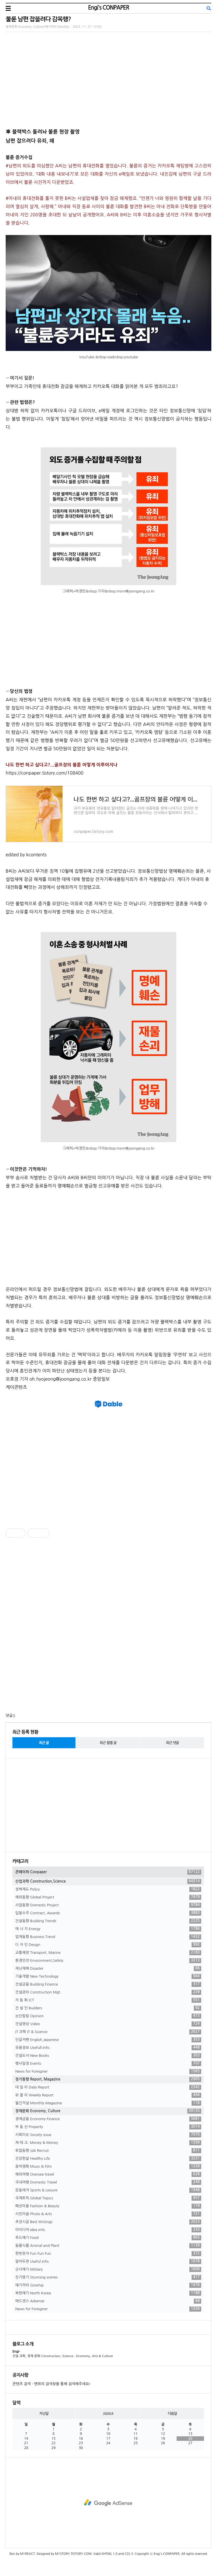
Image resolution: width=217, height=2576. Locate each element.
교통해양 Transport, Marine (108, 1952)
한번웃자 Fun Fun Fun (108, 2253)
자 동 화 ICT (108, 2000)
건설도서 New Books (108, 2055)
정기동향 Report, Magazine (108, 2079)
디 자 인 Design (108, 1944)
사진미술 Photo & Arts (108, 2214)
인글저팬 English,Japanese (108, 2039)
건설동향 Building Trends (108, 1921)
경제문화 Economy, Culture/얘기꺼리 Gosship (37, 26)
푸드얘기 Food (108, 2237)
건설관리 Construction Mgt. (108, 1992)
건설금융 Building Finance (108, 1984)
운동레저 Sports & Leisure (108, 2190)
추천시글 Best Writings (108, 2221)
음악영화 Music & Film (108, 2166)
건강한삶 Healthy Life (108, 2158)
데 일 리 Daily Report (108, 2087)
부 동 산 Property (108, 2126)
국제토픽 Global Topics (108, 2198)
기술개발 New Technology (108, 1976)
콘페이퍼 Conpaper (108, 1872)
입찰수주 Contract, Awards (108, 1913)
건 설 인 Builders (108, 2008)
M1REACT (27, 2553)
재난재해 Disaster (108, 1968)
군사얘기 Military (108, 2269)
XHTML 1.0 (109, 2553)
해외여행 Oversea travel (108, 2174)
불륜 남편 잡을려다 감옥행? (38, 19)
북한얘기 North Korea (108, 2293)
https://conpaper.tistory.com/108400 (44, 773)
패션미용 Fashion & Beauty (108, 2206)
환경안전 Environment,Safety (108, 1960)
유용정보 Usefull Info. (108, 2047)
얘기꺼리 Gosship (108, 2285)
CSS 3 (129, 2553)
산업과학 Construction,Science (108, 1881)
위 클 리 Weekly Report (108, 2095)
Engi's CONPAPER (108, 7)
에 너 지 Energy (108, 1929)
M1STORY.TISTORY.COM (73, 2553)
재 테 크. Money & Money (108, 2142)
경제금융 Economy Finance (108, 2119)
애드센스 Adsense (108, 2301)
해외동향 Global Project (108, 1897)
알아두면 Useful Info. (108, 2261)
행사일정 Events (108, 2063)
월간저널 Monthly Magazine (108, 2103)
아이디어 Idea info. (108, 2229)
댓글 (9, 1715)
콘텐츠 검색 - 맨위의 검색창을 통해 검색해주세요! (51, 2384)
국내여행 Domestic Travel (108, 2182)
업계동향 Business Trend (108, 1936)
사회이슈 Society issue (108, 2134)
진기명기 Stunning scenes (108, 2277)
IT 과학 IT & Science (108, 2031)
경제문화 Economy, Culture (108, 2111)
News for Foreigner (108, 2071)
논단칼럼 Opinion (108, 2016)
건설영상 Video (108, 2024)
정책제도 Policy (108, 1889)
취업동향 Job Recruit (108, 2150)
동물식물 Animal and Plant (108, 2245)
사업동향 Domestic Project (108, 1905)
